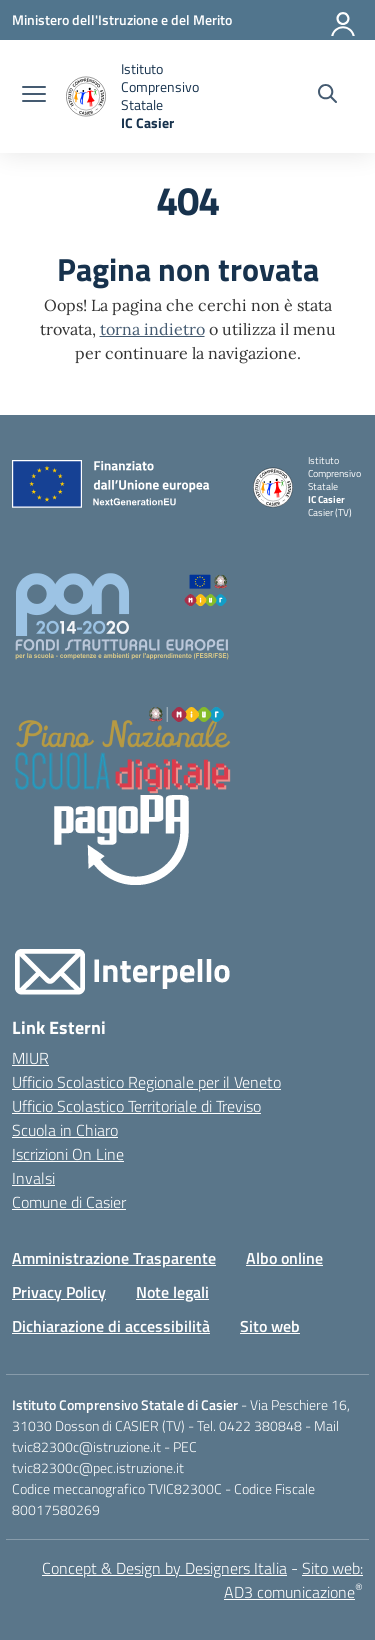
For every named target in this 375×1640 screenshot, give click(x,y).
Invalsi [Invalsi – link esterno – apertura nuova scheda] (33, 1178)
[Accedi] (344, 20)
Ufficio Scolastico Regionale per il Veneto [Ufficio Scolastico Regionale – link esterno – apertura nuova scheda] (146, 1082)
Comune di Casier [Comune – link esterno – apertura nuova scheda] (69, 1202)
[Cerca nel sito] (327, 96)
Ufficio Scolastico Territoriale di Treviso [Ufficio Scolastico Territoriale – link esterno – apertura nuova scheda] (136, 1106)
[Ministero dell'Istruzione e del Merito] (122, 19)
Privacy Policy (59, 1292)
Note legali (172, 1292)
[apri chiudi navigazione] (34, 96)
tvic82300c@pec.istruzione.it (98, 1467)
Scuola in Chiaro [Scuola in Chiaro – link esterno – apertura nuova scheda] (65, 1130)
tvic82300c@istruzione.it (86, 1446)
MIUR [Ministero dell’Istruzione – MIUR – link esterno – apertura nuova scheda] (30, 1058)
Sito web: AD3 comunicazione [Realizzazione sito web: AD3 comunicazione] (293, 1580)
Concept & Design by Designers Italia (164, 1568)
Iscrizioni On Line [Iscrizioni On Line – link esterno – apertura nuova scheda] (68, 1154)
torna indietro (152, 329)
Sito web (270, 1326)
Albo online (284, 1258)
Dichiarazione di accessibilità (111, 1326)
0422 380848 (260, 1425)
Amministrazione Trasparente (114, 1258)
